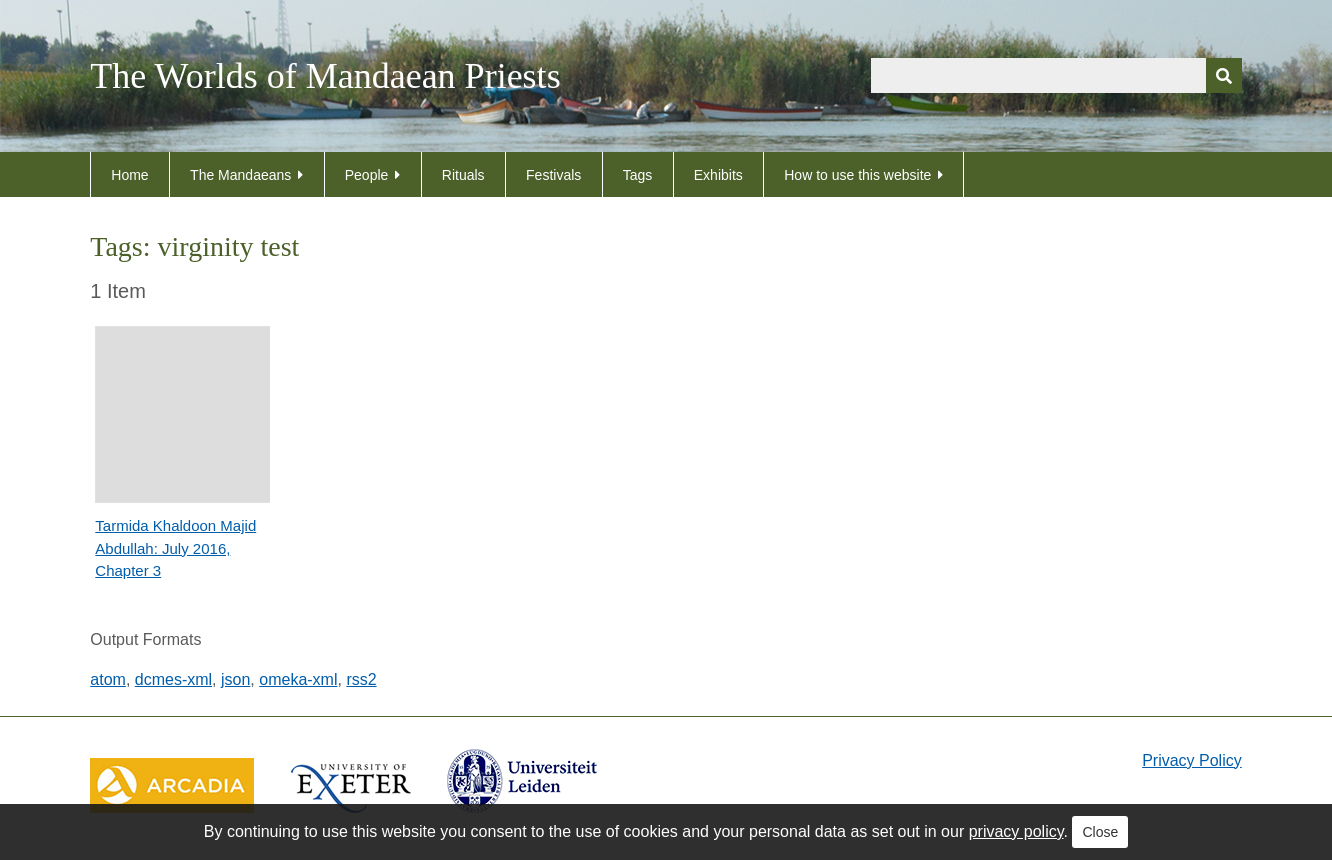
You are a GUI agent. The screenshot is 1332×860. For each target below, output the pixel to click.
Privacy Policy (1192, 760)
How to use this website (857, 175)
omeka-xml (298, 679)
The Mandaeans (240, 175)
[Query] (1056, 75)
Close (1100, 832)
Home (129, 175)
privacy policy (1016, 831)
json (235, 679)
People (367, 175)
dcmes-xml (173, 679)
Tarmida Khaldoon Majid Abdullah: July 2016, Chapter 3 (175, 548)
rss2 (361, 679)
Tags (638, 175)
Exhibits (718, 175)
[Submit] (1224, 75)
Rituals (463, 175)
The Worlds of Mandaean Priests (325, 76)
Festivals (553, 175)
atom (108, 679)
